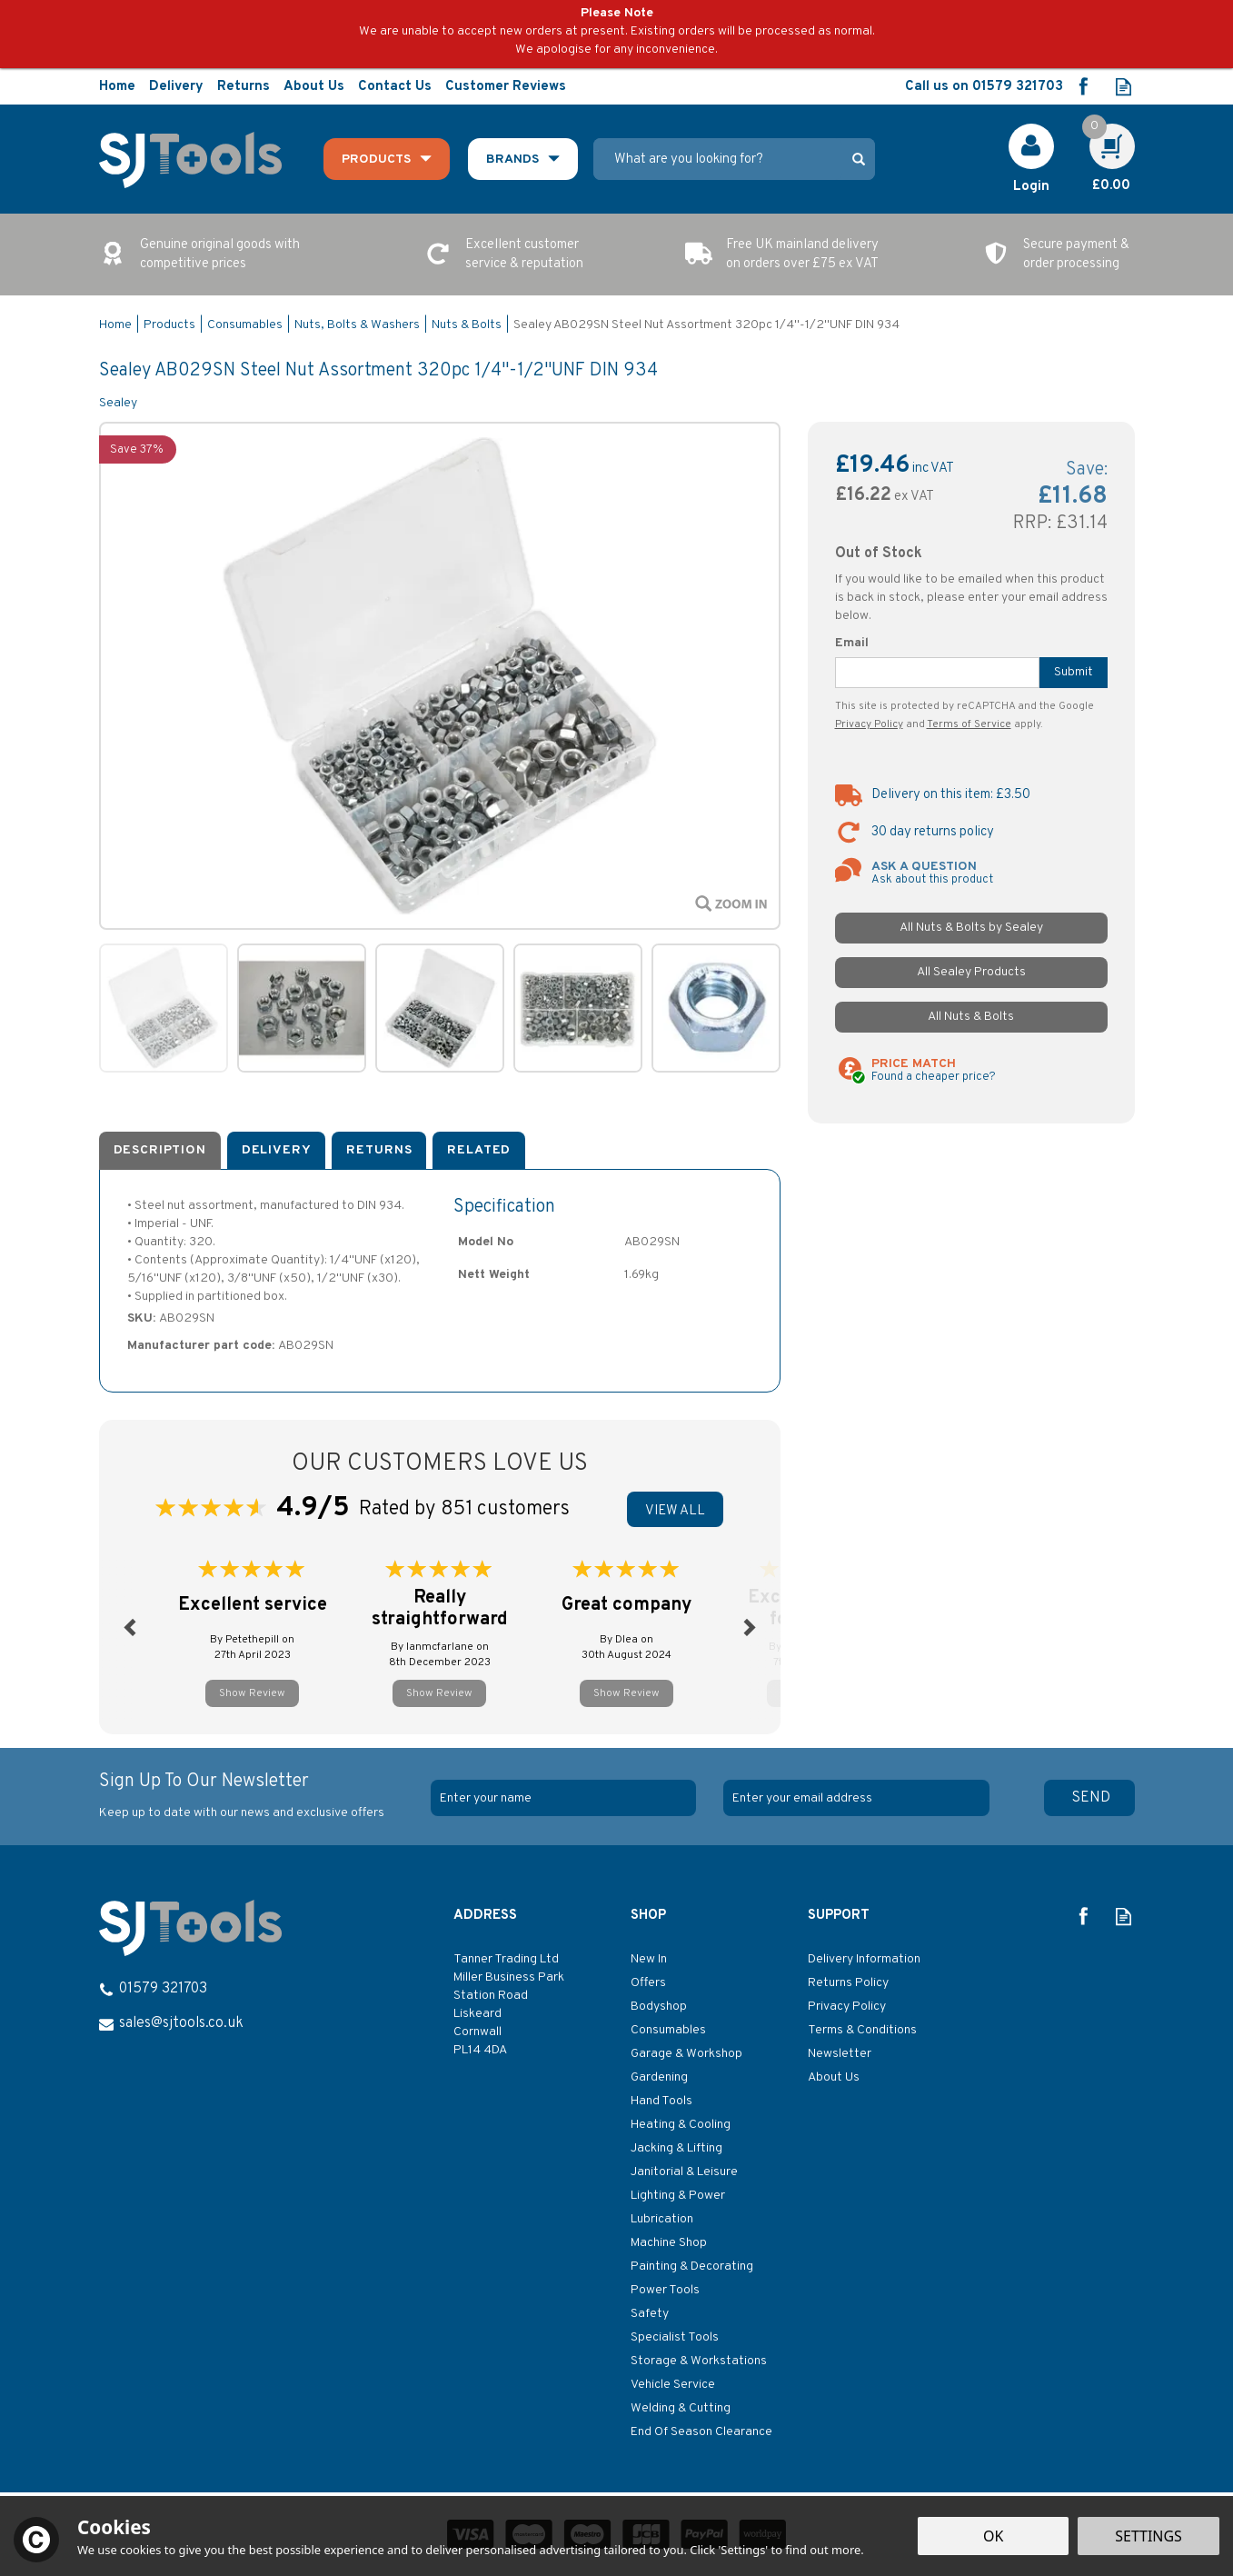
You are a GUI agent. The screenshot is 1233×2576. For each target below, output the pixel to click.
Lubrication (662, 2219)
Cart (1102, 133)
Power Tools (665, 2290)
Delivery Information (864, 1959)
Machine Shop (669, 2243)
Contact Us (395, 86)
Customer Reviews (505, 86)
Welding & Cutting (681, 2408)
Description (160, 1150)
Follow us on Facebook (1082, 86)
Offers (648, 1983)
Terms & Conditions (862, 2030)
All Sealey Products (971, 972)
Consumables (668, 2030)
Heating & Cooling (681, 2124)
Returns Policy (848, 1983)
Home (117, 86)
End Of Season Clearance (701, 2432)
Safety (650, 2313)
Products (376, 159)
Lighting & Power (678, 2195)
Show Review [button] (252, 1693)
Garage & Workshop (686, 2054)
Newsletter (839, 2054)
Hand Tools (661, 2101)
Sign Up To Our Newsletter (258, 1796)
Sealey (118, 403)
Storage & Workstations (699, 2361)
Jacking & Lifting (676, 2148)
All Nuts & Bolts (971, 1016)
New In (649, 1959)
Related (479, 1150)
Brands (512, 159)
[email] (856, 1798)
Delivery (277, 1150)
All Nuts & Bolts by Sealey (971, 927)
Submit (1073, 672)
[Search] (717, 159)
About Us (834, 2077)
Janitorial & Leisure (684, 2172)
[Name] (563, 1798)
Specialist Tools (675, 2337)
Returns (379, 1150)
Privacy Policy (869, 724)
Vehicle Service (673, 2384)
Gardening (659, 2077)
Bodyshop (659, 2006)
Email (852, 643)
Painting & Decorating (692, 2266)
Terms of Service (969, 724)
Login (1031, 186)
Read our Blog (1123, 86)
